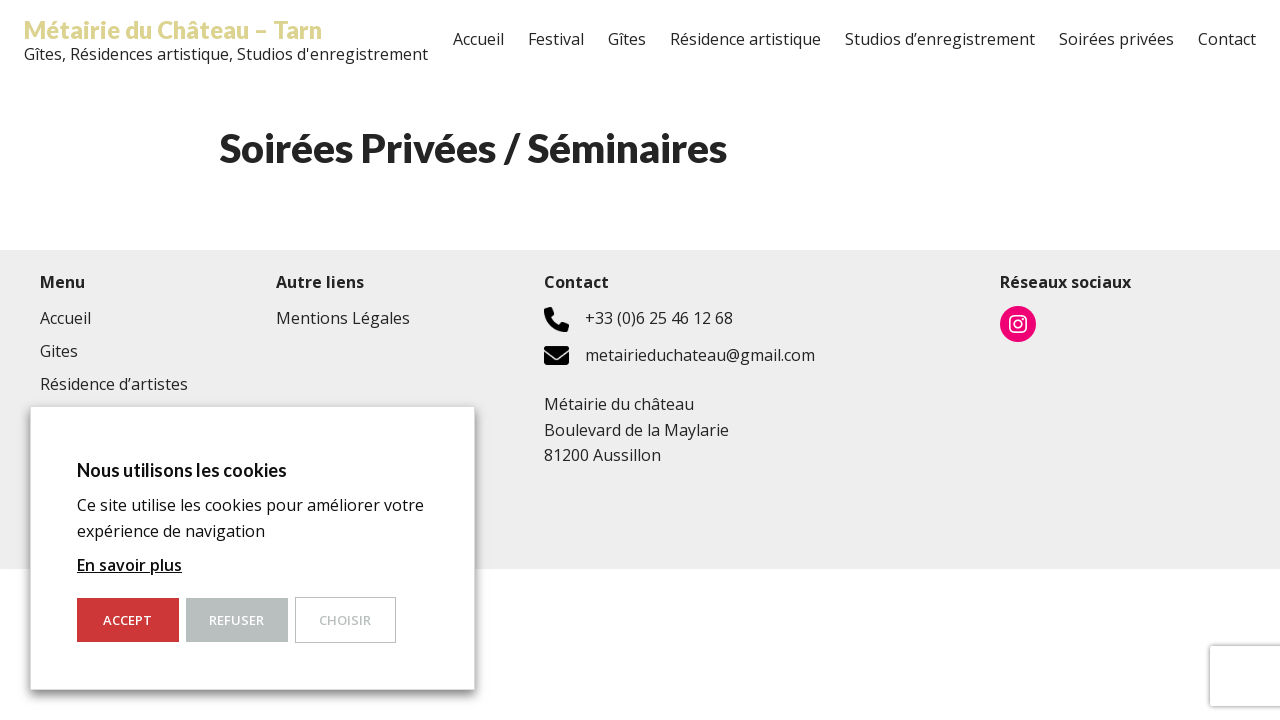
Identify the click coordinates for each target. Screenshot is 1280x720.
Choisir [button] (345, 620)
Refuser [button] (236, 620)
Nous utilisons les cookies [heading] (182, 470)
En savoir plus (129, 565)
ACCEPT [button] (127, 620)
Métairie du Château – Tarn (173, 29)
